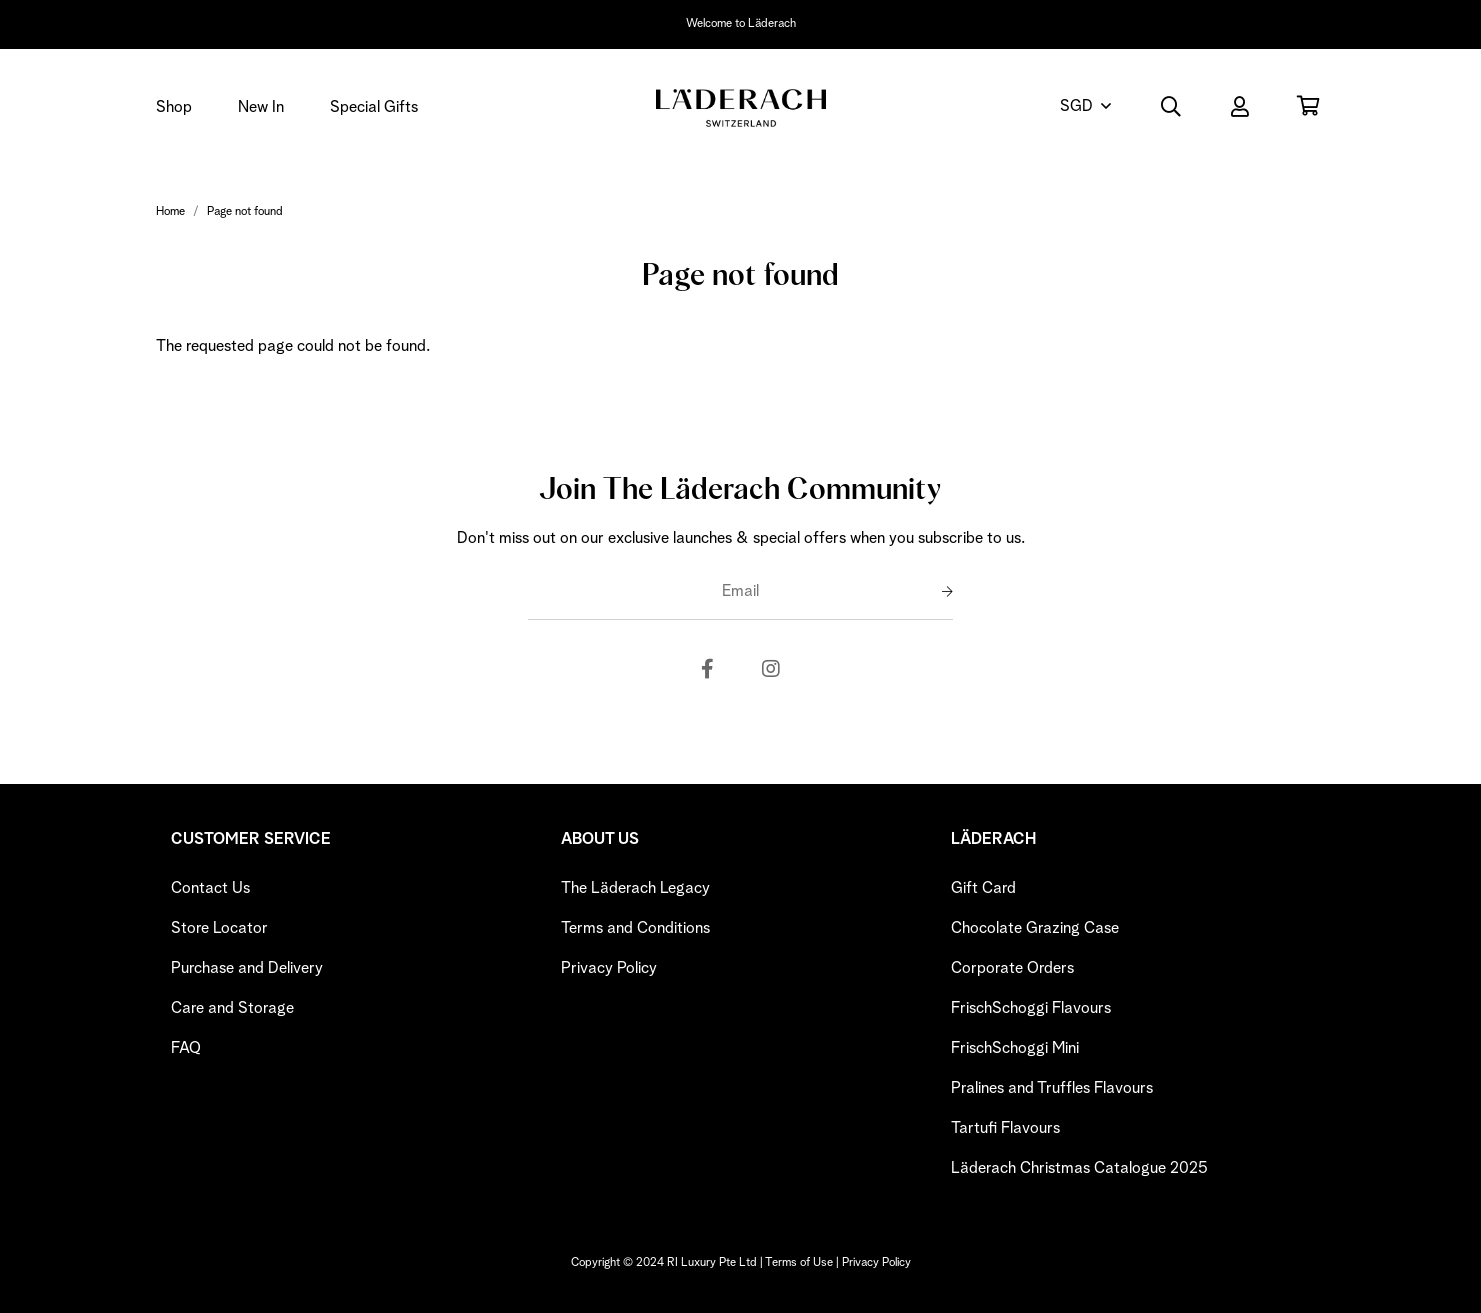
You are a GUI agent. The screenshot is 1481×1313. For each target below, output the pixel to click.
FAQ (186, 1048)
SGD (1076, 106)
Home (170, 212)
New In (261, 107)
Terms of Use (799, 1263)
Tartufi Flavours (1005, 1128)
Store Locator (219, 928)
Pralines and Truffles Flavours (1052, 1088)
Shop (174, 107)
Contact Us (210, 888)
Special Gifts (374, 107)
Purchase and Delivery (247, 968)
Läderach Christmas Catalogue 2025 (1079, 1168)
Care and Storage (232, 1008)
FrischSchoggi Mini (1015, 1048)
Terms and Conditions (635, 928)
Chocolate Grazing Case (1035, 928)
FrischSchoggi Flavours (1031, 1008)
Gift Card (983, 888)
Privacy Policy (609, 968)
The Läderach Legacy (635, 888)
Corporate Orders (1012, 968)
